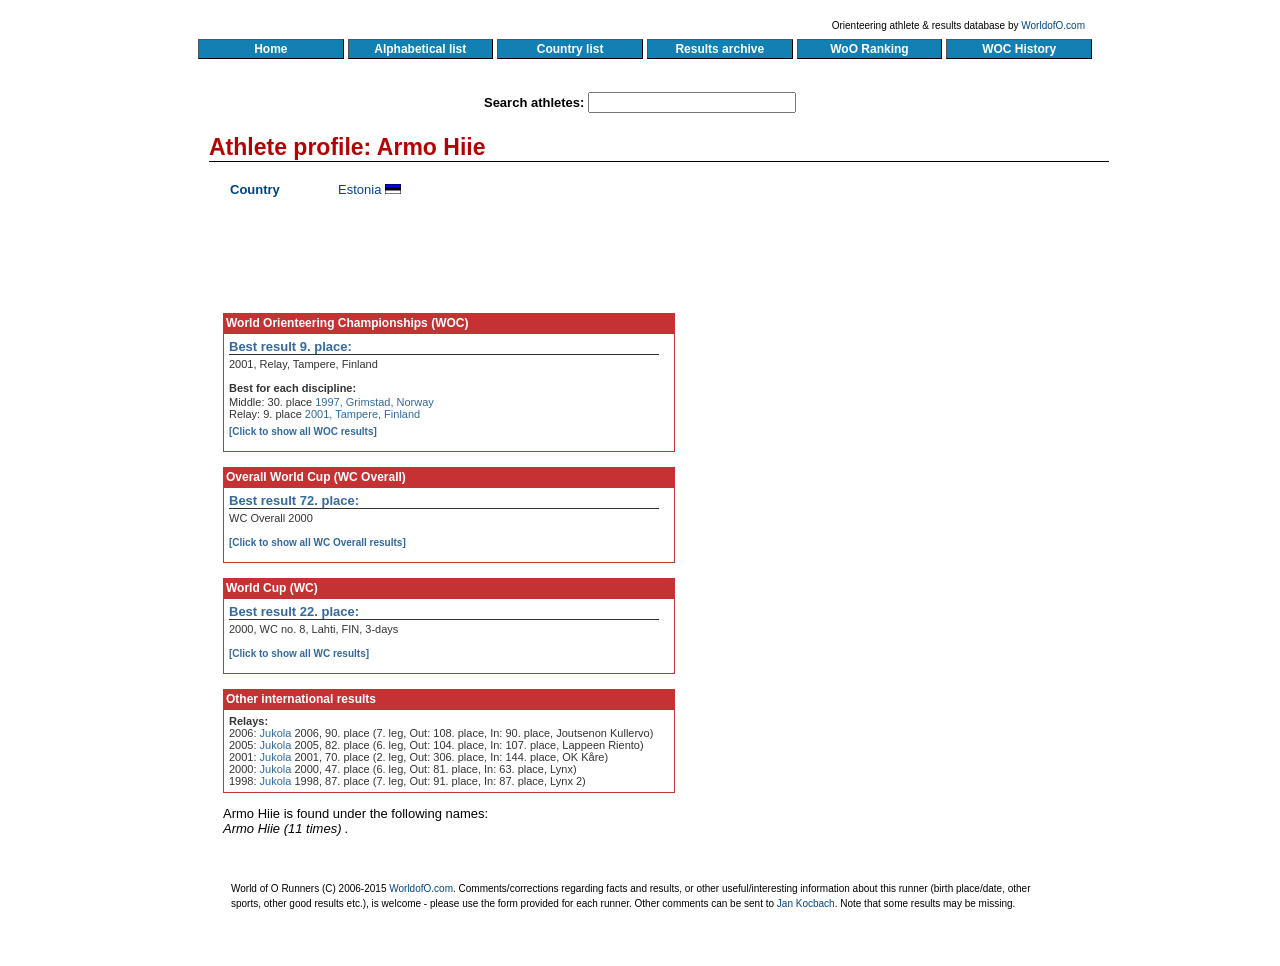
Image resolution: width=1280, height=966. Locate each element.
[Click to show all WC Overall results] (317, 542)
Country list (570, 49)
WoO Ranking (870, 49)
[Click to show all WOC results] (303, 431)
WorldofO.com (1053, 25)
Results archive (720, 49)
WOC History (1018, 49)
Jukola (276, 733)
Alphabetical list (420, 49)
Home (270, 49)
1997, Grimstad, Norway (374, 402)
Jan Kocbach (806, 903)
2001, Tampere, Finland (362, 414)
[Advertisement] (917, 365)
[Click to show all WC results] (299, 653)
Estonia (359, 189)
